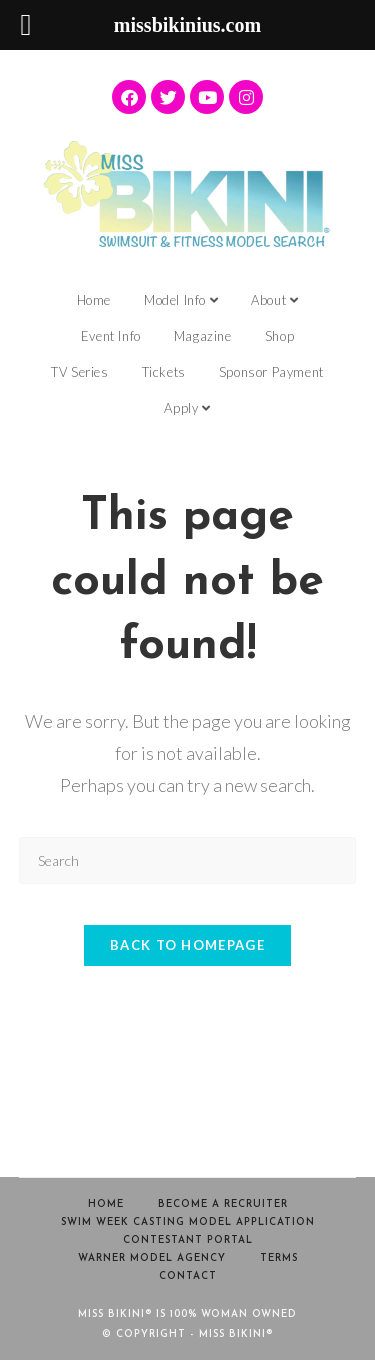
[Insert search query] (188, 860)
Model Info (181, 300)
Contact (188, 1276)
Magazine (203, 336)
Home (94, 300)
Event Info (111, 336)
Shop (279, 336)
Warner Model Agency (152, 1258)
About (274, 300)
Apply (187, 408)
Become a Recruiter (223, 1204)
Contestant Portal (188, 1240)
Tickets (164, 372)
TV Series (79, 372)
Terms (279, 1258)
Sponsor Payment (271, 372)
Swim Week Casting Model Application (188, 1222)
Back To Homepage (187, 945)
